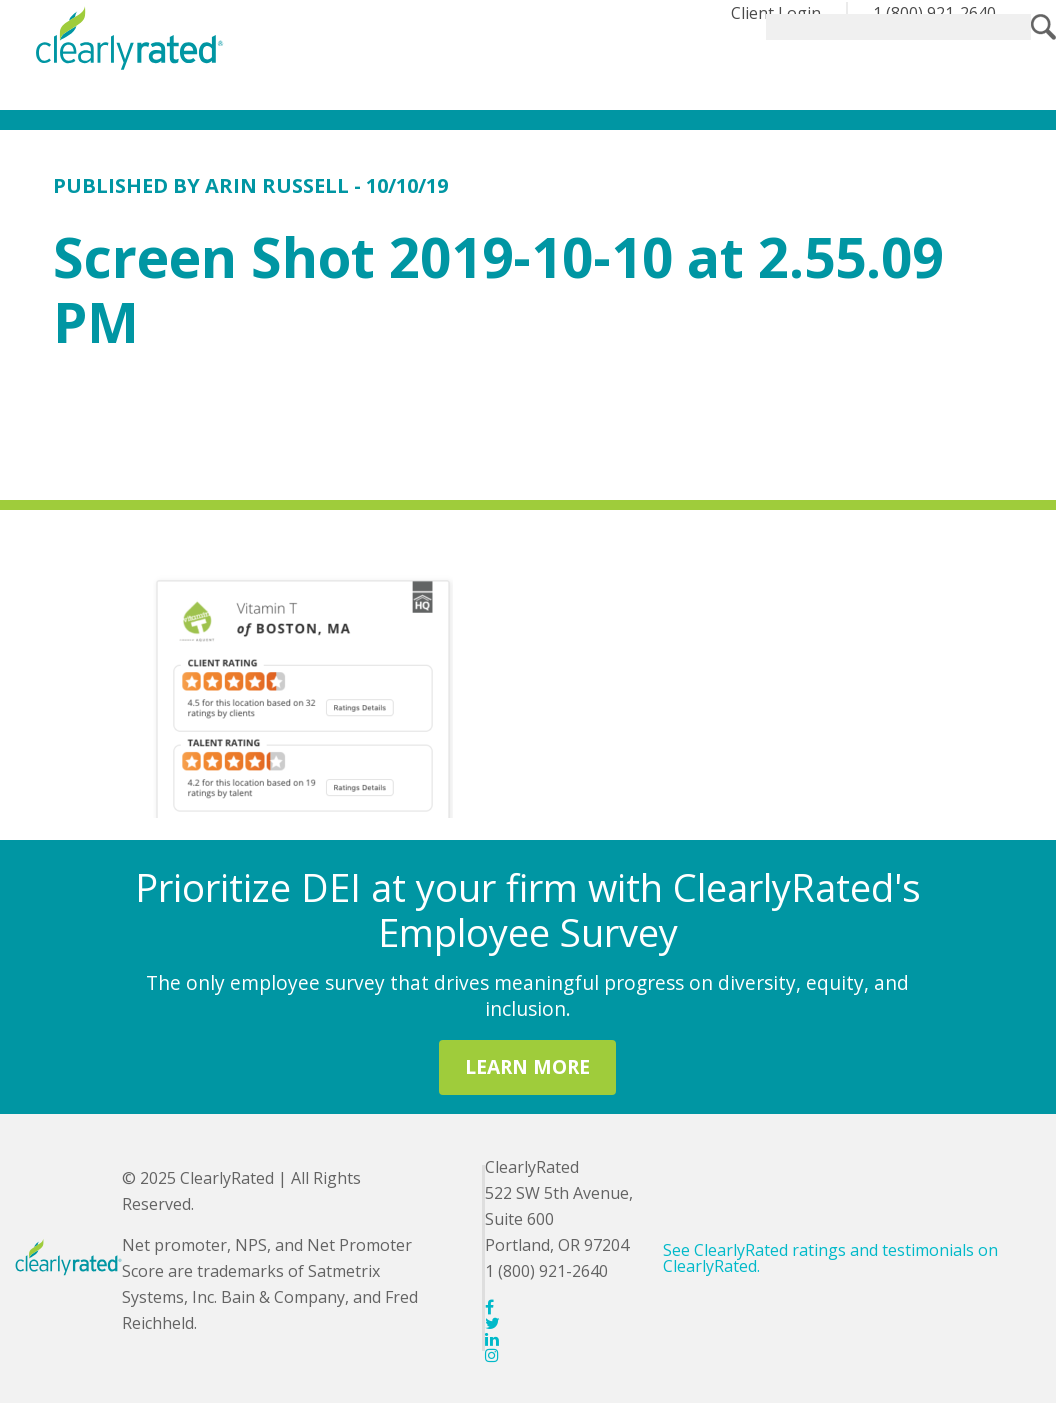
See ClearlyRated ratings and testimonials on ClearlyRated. (830, 1258)
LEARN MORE (527, 1066)
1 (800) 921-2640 (934, 13)
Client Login (776, 13)
